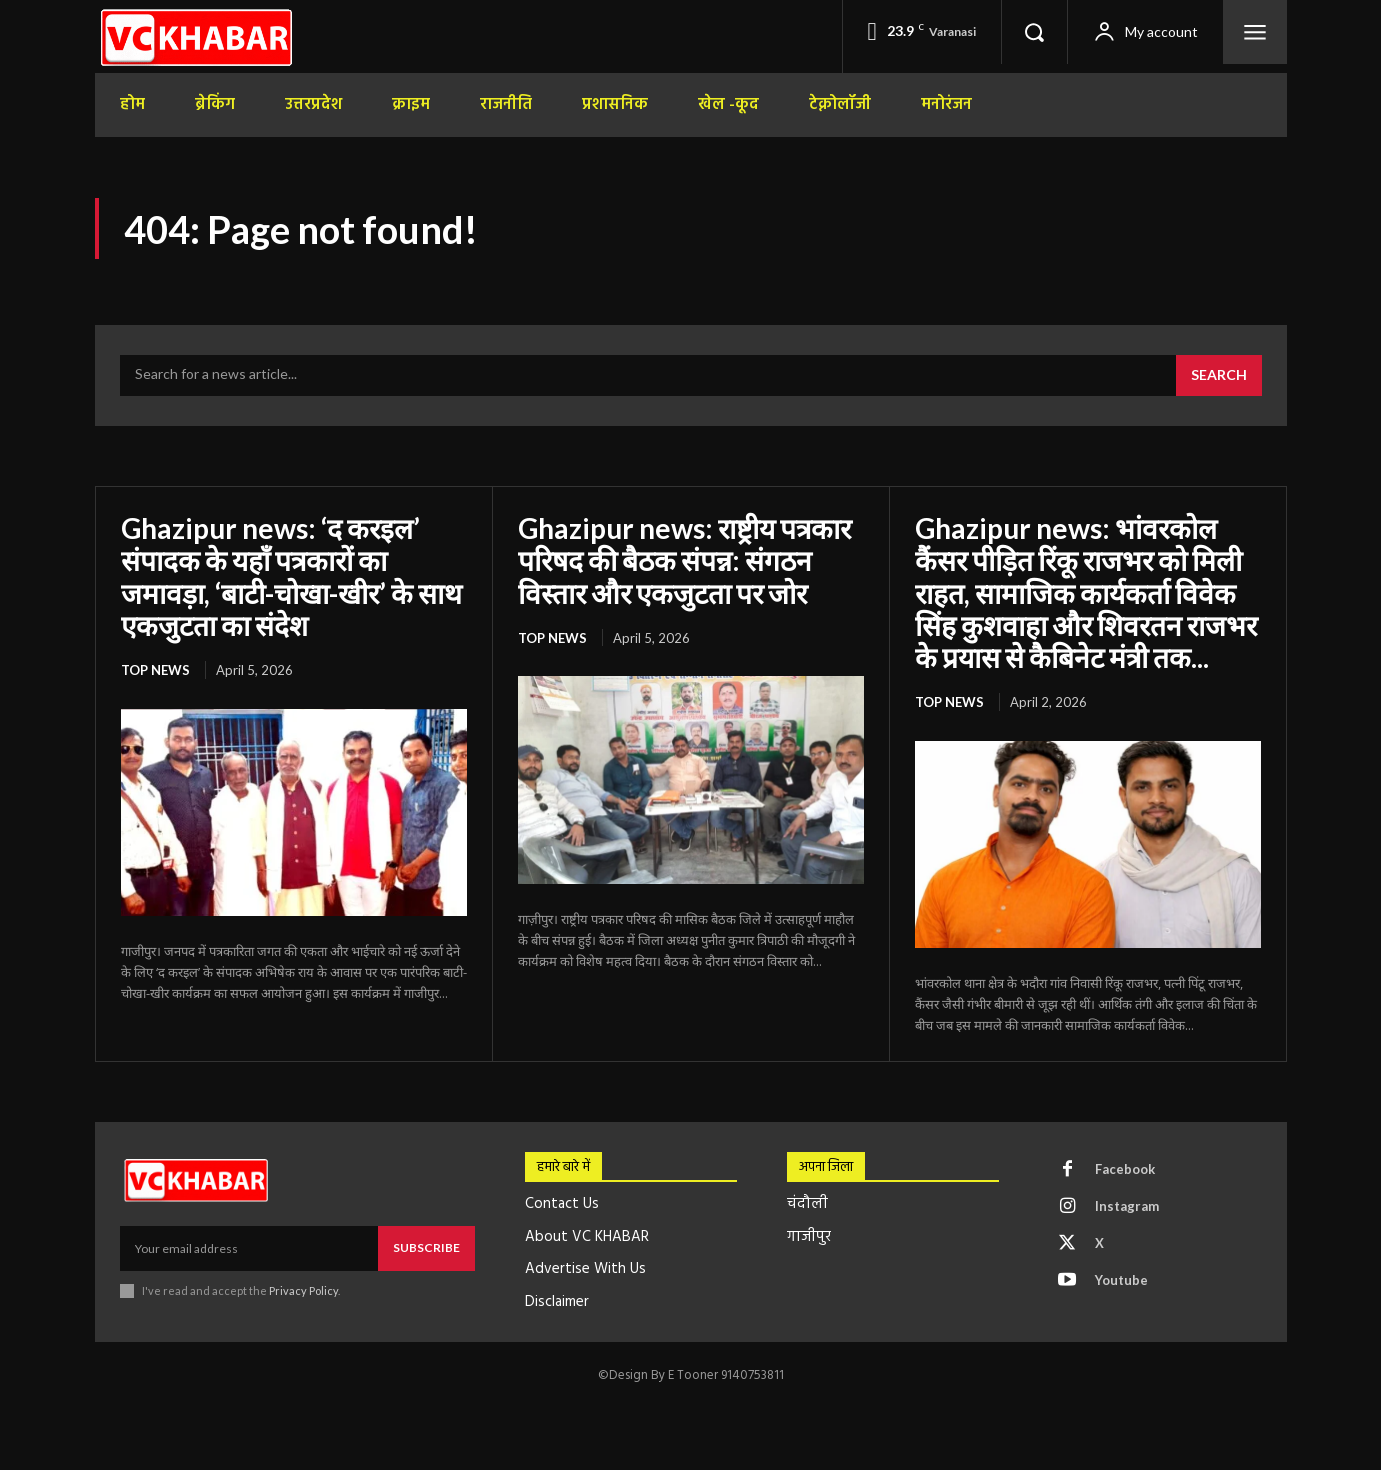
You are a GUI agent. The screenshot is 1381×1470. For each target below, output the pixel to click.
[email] (249, 1248)
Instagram (1127, 1206)
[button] (1034, 32)
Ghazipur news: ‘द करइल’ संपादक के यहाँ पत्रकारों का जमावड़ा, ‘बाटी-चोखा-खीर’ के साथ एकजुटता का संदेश (291, 576)
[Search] (1219, 376)
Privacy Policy (303, 1290)
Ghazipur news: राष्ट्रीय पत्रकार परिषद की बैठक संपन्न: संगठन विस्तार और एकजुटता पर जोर (684, 560)
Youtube (1121, 1280)
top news (155, 670)
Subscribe (426, 1247)
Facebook (1125, 1169)
